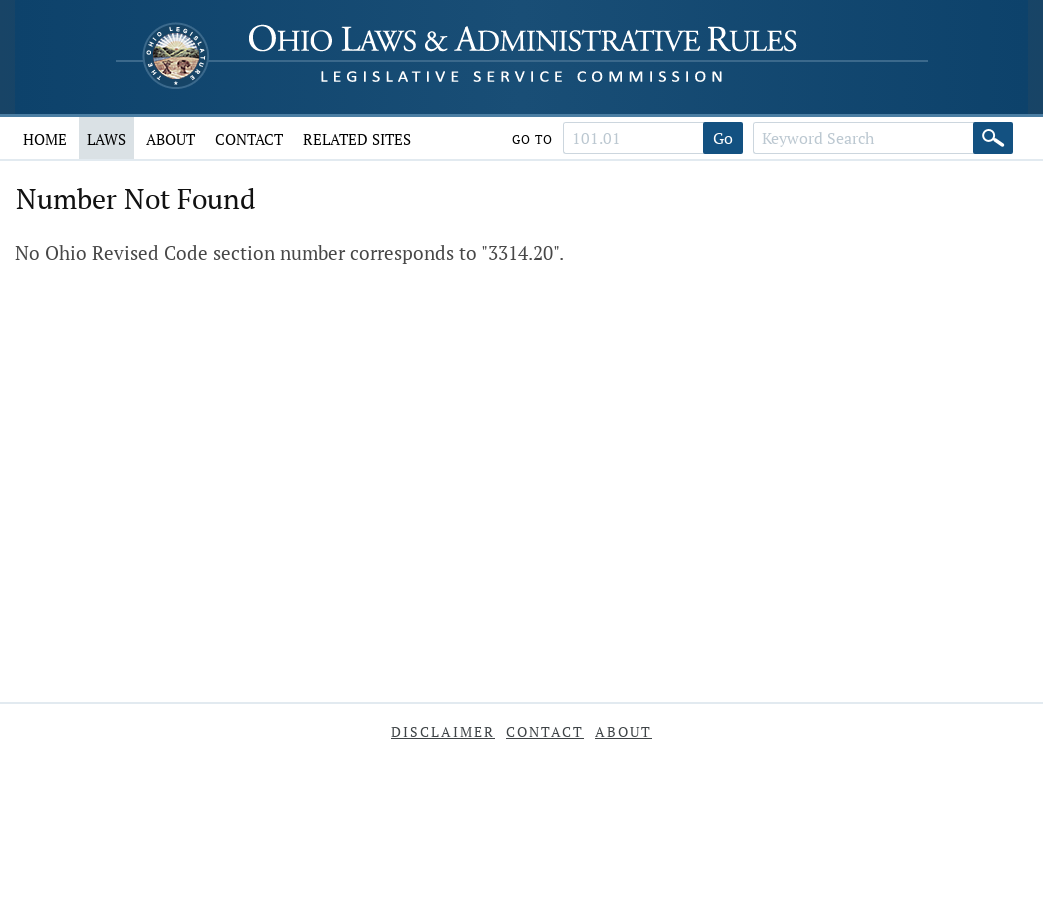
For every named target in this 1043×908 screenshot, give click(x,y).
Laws (106, 139)
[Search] (993, 138)
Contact (249, 139)
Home (45, 139)
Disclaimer (443, 731)
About (170, 139)
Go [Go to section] (723, 138)
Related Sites (357, 139)
